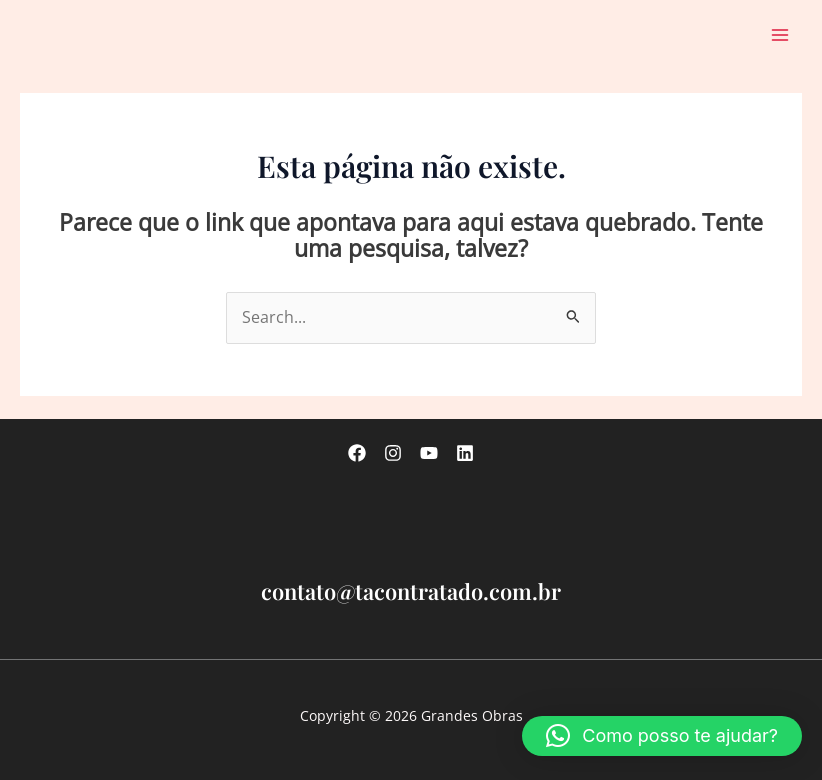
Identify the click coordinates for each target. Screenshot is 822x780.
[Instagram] (393, 453)
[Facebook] (357, 453)
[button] (662, 736)
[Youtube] (429, 453)
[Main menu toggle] (780, 34)
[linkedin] (465, 453)
